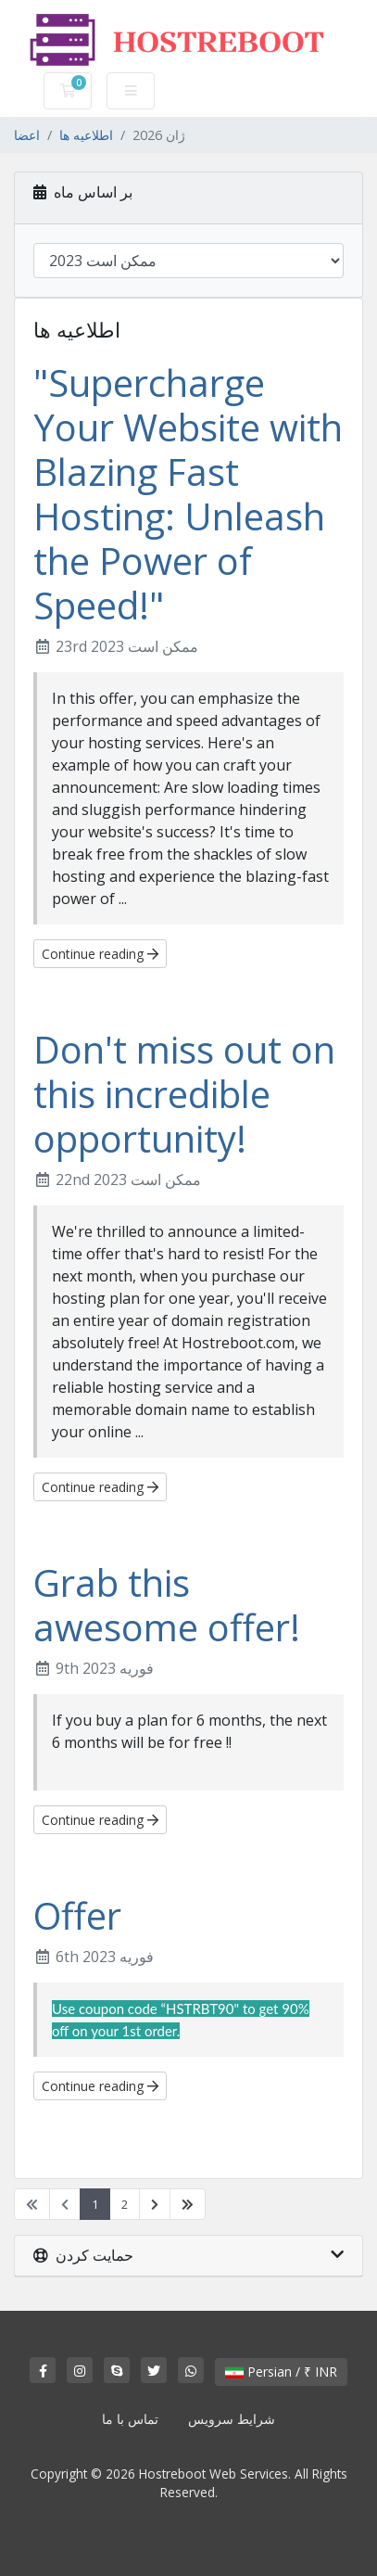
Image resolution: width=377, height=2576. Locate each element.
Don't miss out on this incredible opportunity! (184, 1094)
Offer (77, 1915)
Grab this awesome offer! (166, 1604)
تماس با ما (130, 2419)
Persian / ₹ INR (281, 2371)
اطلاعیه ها (86, 135)
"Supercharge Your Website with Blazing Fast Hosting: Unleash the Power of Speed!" (188, 494)
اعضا (27, 135)
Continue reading (100, 954)
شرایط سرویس (231, 2419)
